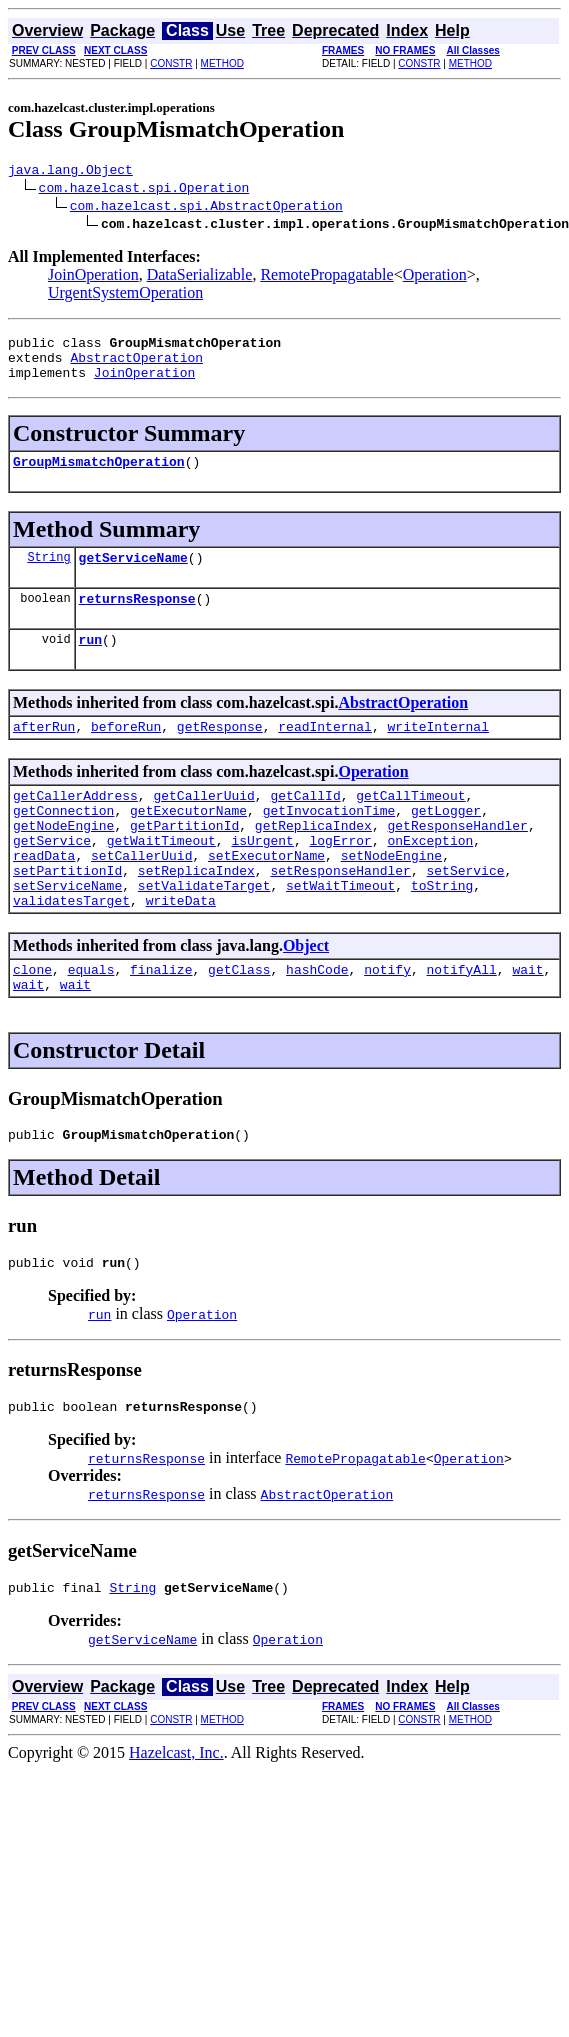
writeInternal (437, 753)
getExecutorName (188, 843)
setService (465, 915)
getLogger (446, 843)
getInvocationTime (329, 843)
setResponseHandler (340, 915)
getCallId (305, 825)
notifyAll (462, 1023)
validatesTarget (71, 951)
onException (430, 879)
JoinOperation (93, 277)
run (90, 663)
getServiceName (133, 575)
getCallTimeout (410, 825)
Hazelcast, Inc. (176, 1821)
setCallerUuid (141, 897)
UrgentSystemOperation (125, 295)
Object (306, 996)
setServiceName (67, 933)
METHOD (222, 63)
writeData (181, 951)
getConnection (63, 843)
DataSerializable (200, 277)
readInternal (325, 753)
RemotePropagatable (326, 277)
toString (442, 933)
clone (32, 1023)
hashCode (317, 1023)
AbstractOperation (136, 366)
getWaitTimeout (161, 879)
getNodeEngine (63, 861)
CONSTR (171, 63)
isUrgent (262, 879)
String (48, 574)
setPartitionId (67, 915)
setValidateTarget (204, 933)
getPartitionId (184, 861)
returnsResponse (137, 619)
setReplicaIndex (196, 915)
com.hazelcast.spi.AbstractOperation (206, 208)
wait (527, 1023)
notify (387, 1023)
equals (91, 1023)
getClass (239, 1023)
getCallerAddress (75, 825)
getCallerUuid (203, 825)
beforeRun (126, 753)
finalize (161, 1023)
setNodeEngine (391, 897)
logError (340, 879)
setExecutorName (266, 897)
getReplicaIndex (313, 861)
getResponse (220, 753)
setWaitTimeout (340, 933)
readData (44, 897)
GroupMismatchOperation (99, 476)
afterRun (44, 753)
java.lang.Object (70, 172)
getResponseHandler (457, 861)
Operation (435, 277)
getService (52, 879)
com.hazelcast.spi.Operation (144, 190)
